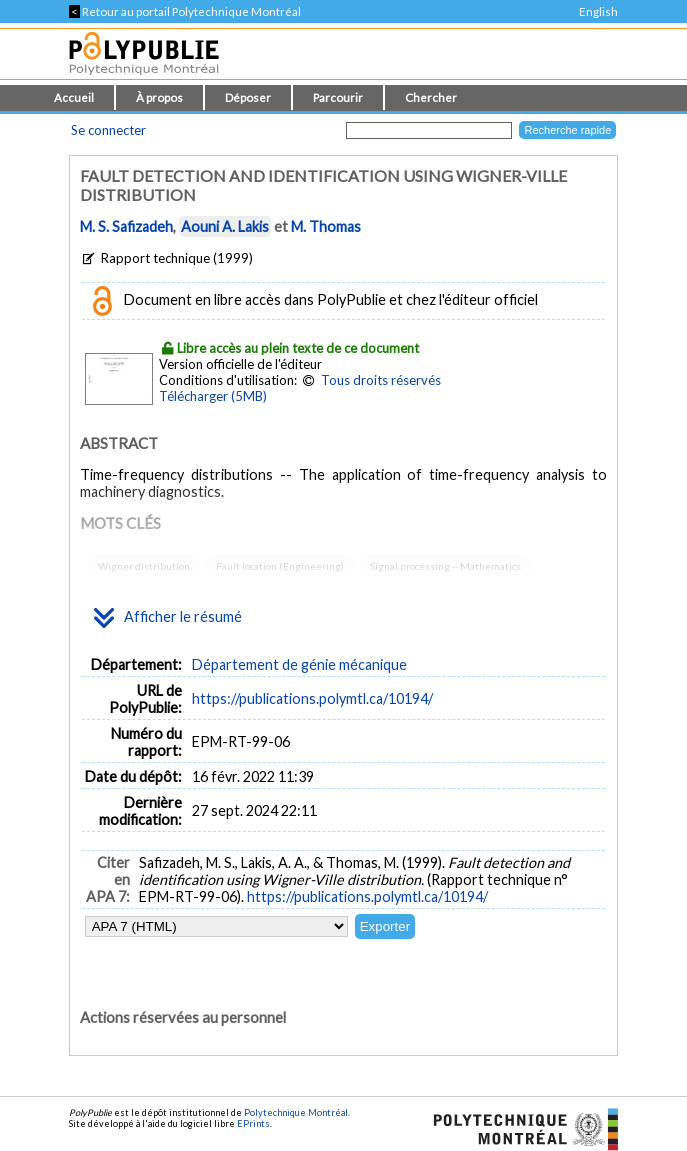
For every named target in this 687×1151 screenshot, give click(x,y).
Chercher (431, 97)
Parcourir (338, 97)
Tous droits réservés (381, 380)
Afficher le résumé (168, 618)
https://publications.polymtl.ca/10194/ (312, 698)
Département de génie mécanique (299, 664)
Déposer (248, 97)
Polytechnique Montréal (296, 1112)
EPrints (253, 1123)
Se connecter (108, 130)
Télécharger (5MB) (213, 396)
